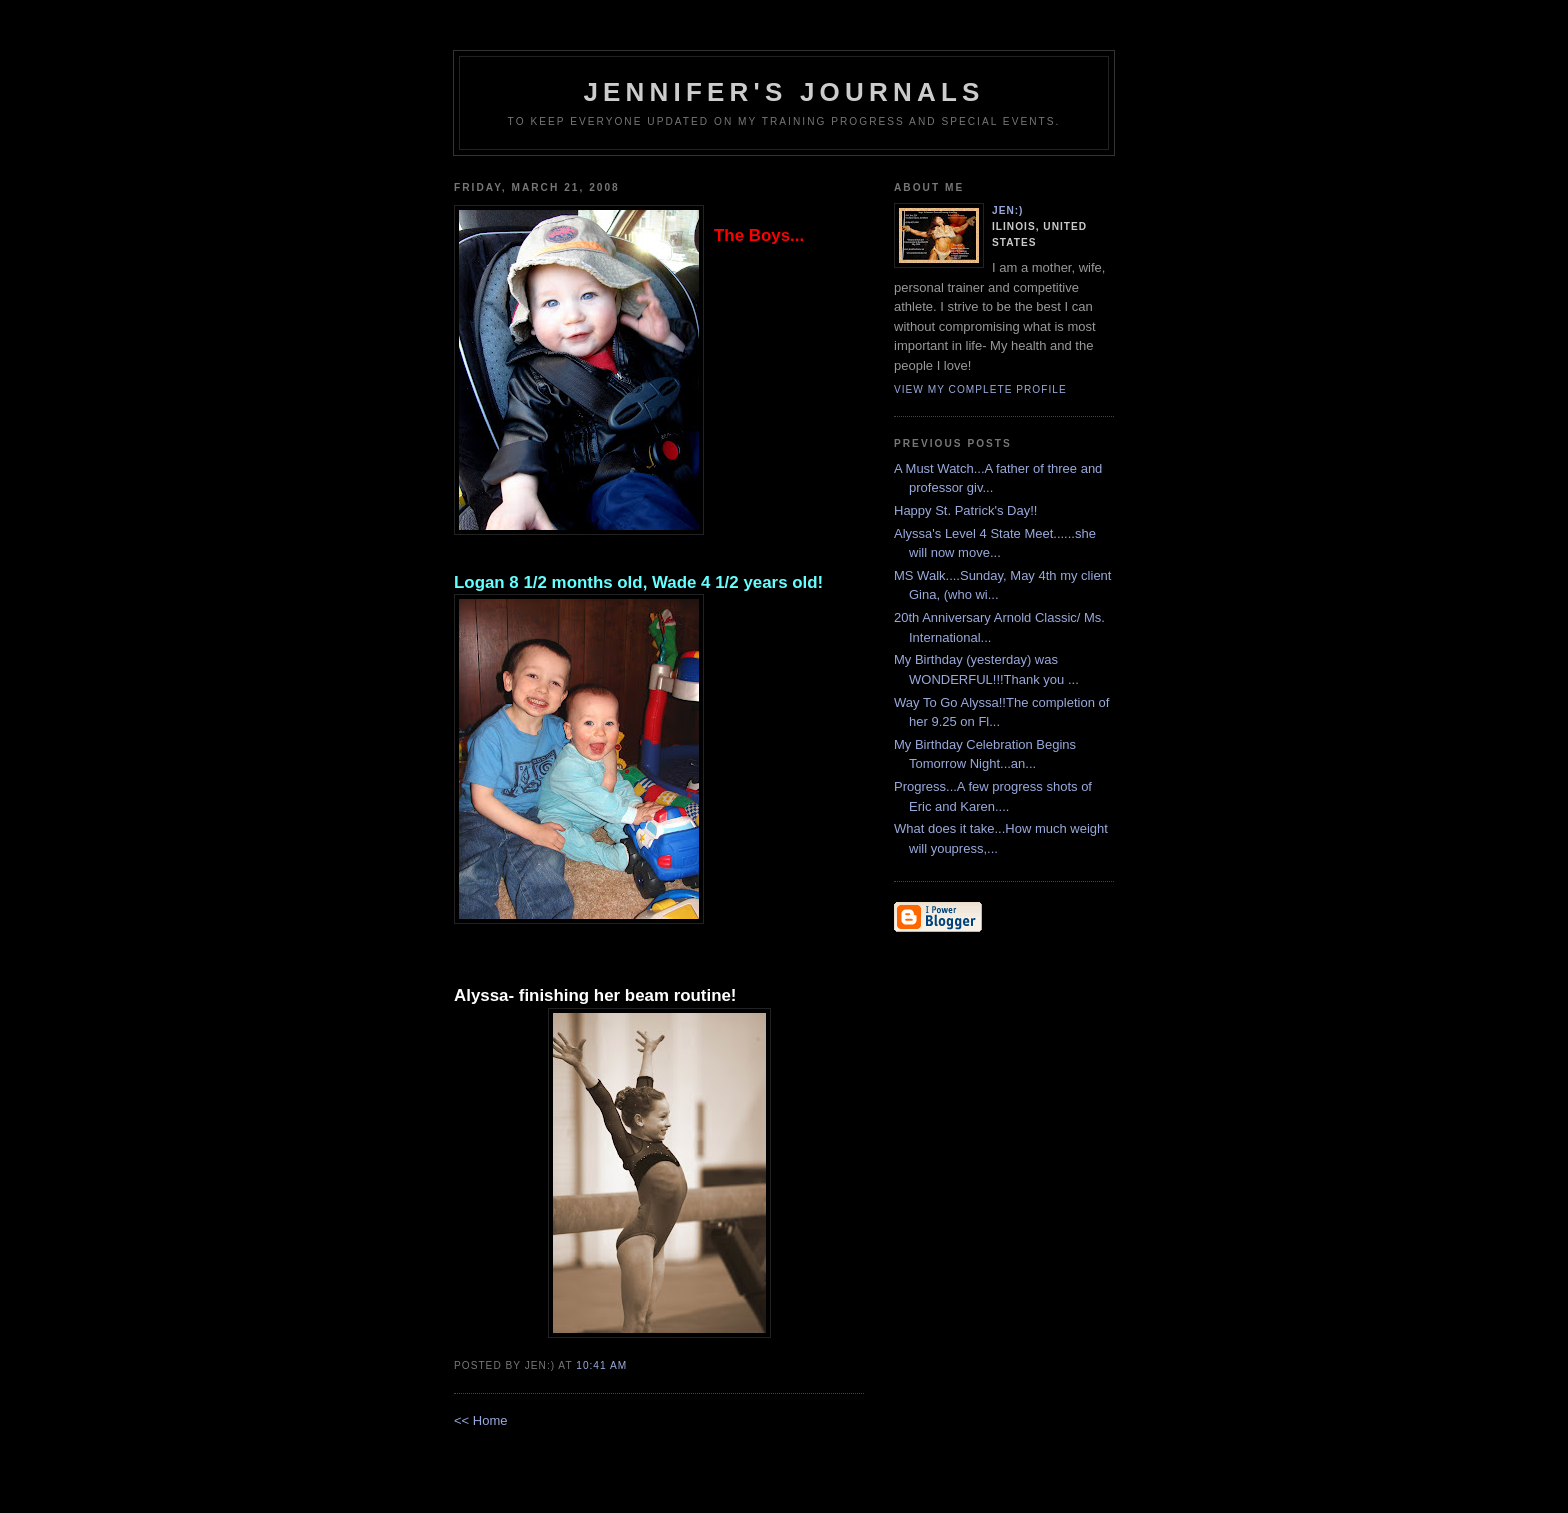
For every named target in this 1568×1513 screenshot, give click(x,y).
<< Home (480, 1420)
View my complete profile (980, 389)
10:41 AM (601, 1365)
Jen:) (1008, 210)
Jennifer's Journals (783, 92)
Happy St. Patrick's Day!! (965, 510)
